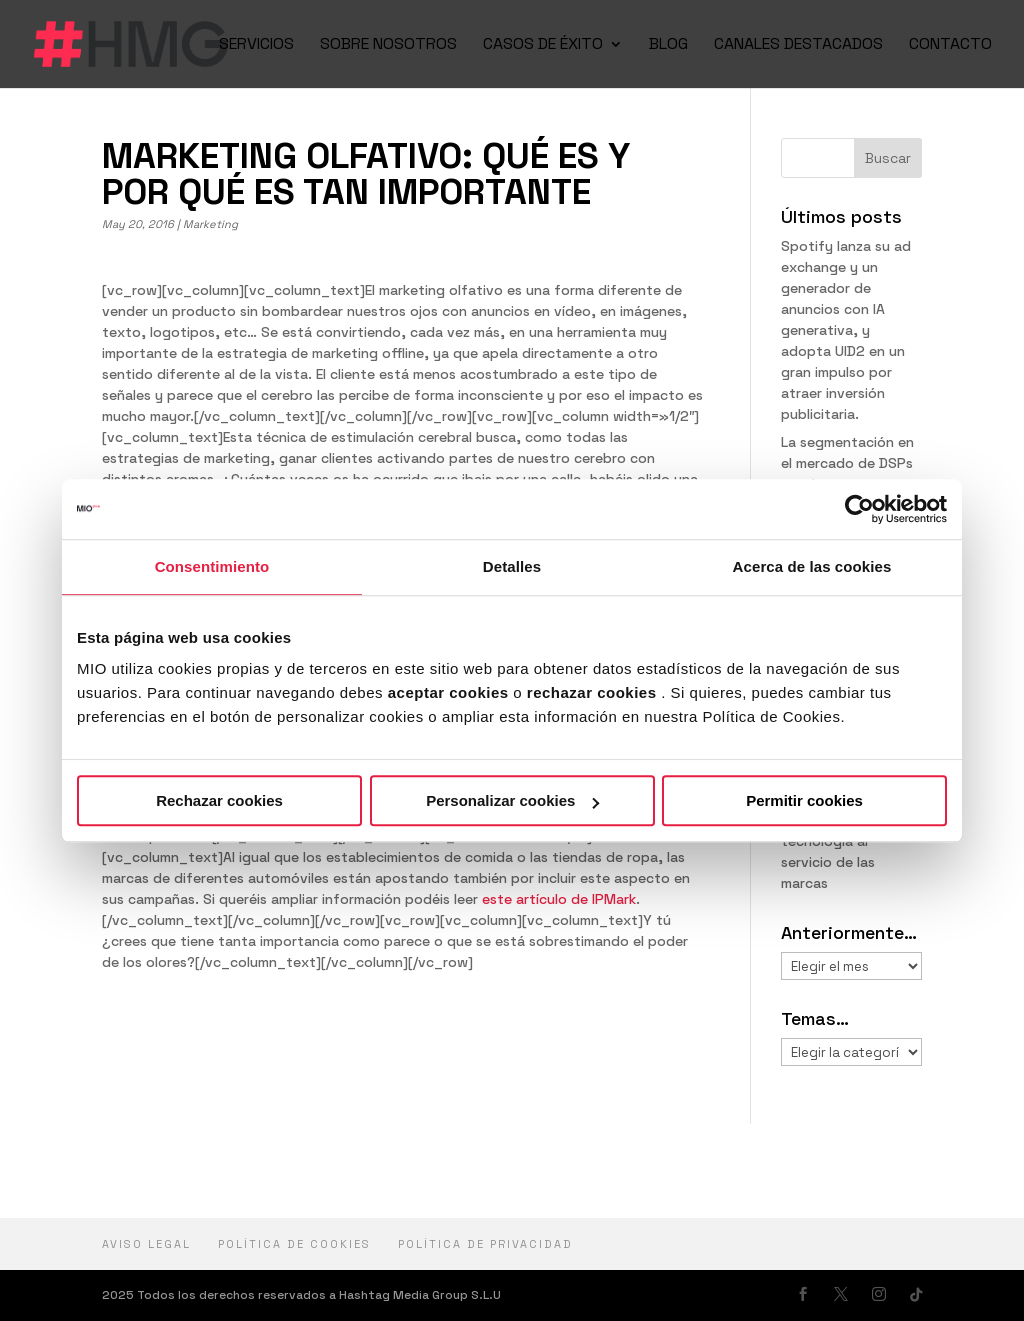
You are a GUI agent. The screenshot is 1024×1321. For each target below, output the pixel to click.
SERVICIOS (256, 45)
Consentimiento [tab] (212, 566)
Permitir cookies (804, 800)
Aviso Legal (146, 1244)
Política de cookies (294, 1244)
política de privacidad (485, 1244)
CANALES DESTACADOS (798, 45)
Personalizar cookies (512, 800)
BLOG (668, 45)
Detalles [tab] (512, 566)
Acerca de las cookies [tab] (812, 566)
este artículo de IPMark (559, 899)
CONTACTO (950, 45)
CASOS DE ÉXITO (543, 45)
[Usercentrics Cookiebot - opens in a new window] (859, 509)
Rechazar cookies (219, 800)
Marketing (210, 224)
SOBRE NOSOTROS (388, 45)
